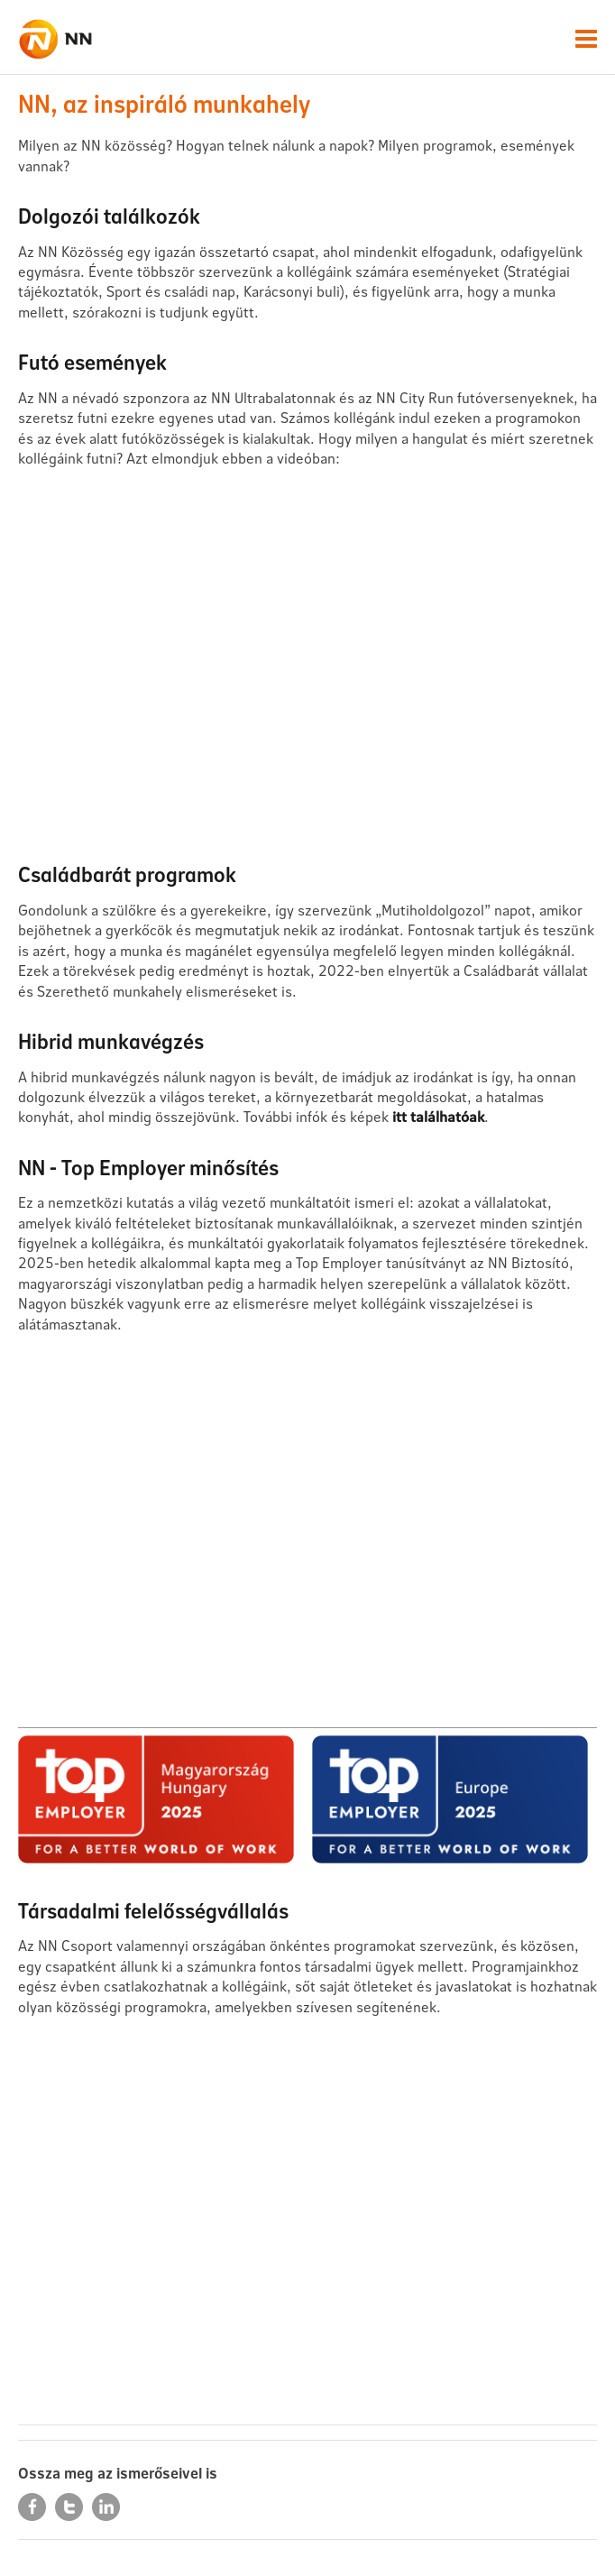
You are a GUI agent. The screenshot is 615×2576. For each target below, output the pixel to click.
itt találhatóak (438, 1116)
